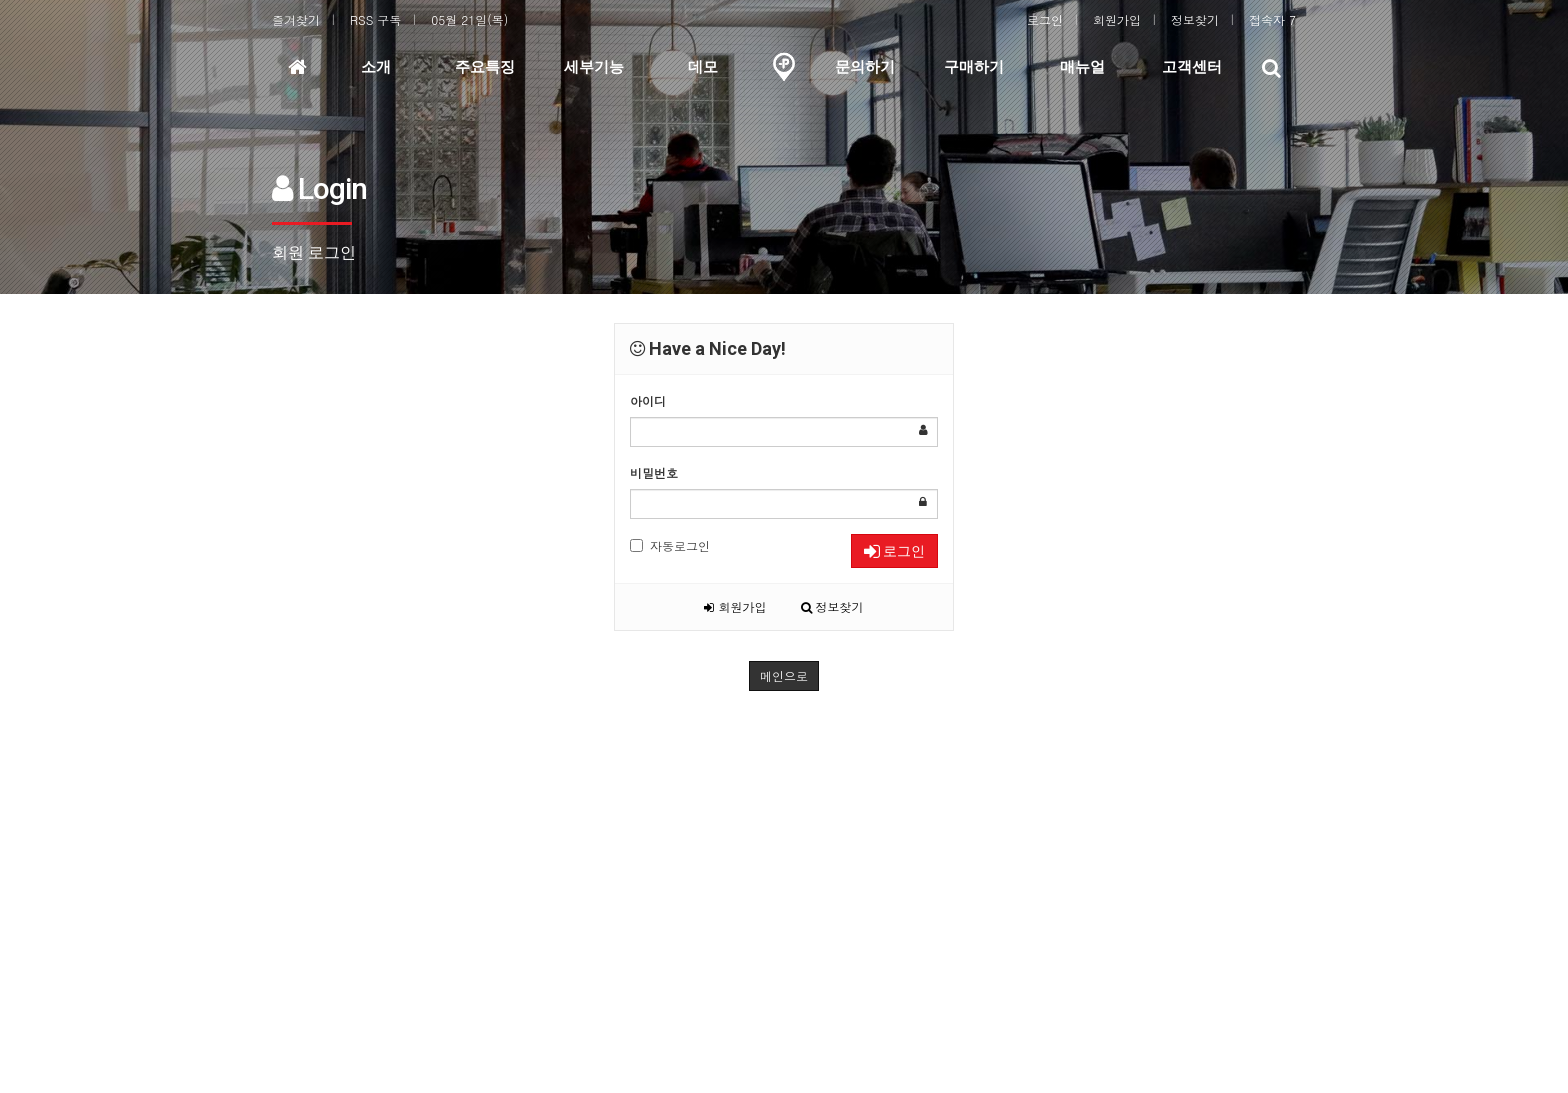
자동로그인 (670, 545)
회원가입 (1117, 19)
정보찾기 (1195, 19)
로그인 (1045, 19)
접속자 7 (1272, 19)
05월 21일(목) (469, 19)
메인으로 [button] (784, 675)
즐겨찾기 (296, 19)
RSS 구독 (375, 19)
